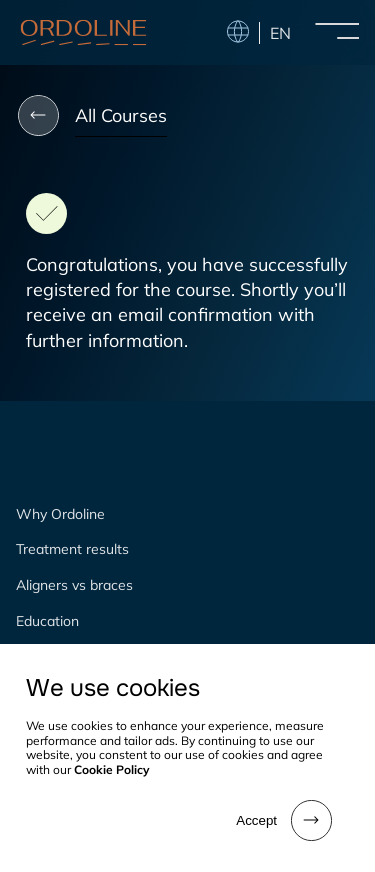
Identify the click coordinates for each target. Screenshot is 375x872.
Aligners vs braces (74, 585)
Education (47, 621)
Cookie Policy (112, 769)
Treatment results (72, 549)
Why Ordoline (60, 514)
